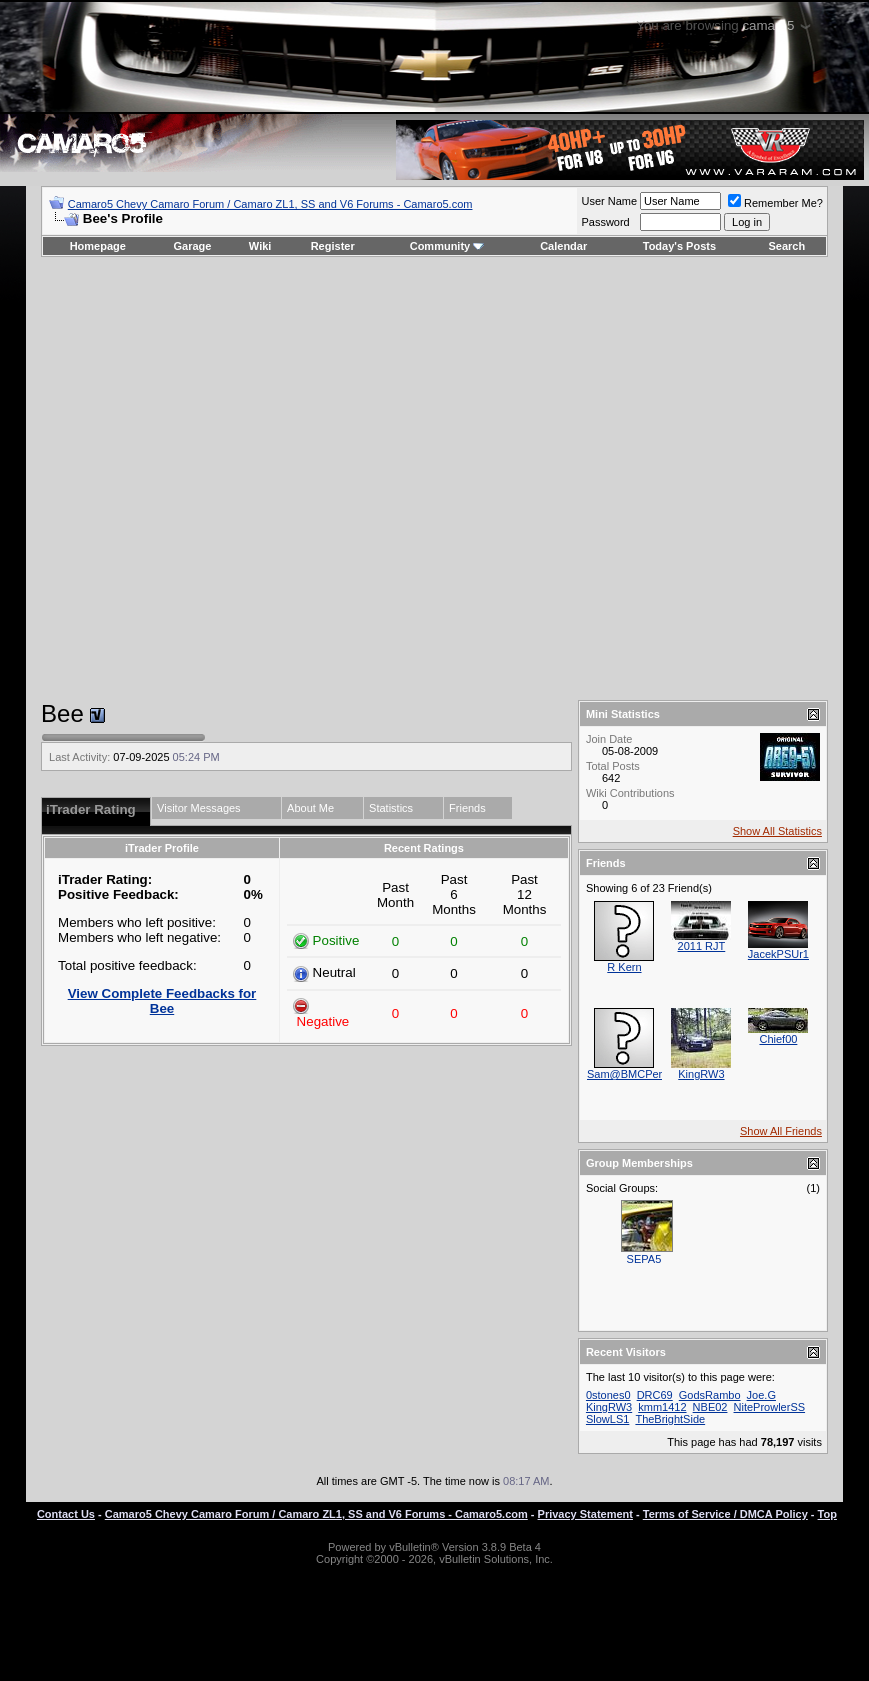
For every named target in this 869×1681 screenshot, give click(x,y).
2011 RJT (702, 946)
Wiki (260, 246)
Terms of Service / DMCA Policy (725, 1514)
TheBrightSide (670, 1419)
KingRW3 (701, 1074)
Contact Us (66, 1514)
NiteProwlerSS (770, 1407)
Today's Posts (679, 246)
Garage (193, 246)
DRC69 (655, 1395)
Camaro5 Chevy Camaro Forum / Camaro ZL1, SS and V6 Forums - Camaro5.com (270, 204)
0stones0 (608, 1395)
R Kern (624, 967)
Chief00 (778, 1039)
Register (333, 246)
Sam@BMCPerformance (647, 1074)
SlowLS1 (607, 1419)
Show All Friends (781, 1131)
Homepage (98, 246)
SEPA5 (644, 1259)
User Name (609, 201)
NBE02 (710, 1407)
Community (447, 246)
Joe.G (761, 1395)
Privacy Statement (585, 1514)
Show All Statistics (777, 831)
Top (827, 1514)
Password (605, 222)
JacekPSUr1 (778, 954)
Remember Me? (775, 203)
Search (787, 246)
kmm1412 (662, 1407)
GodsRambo (710, 1395)
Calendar (563, 246)
